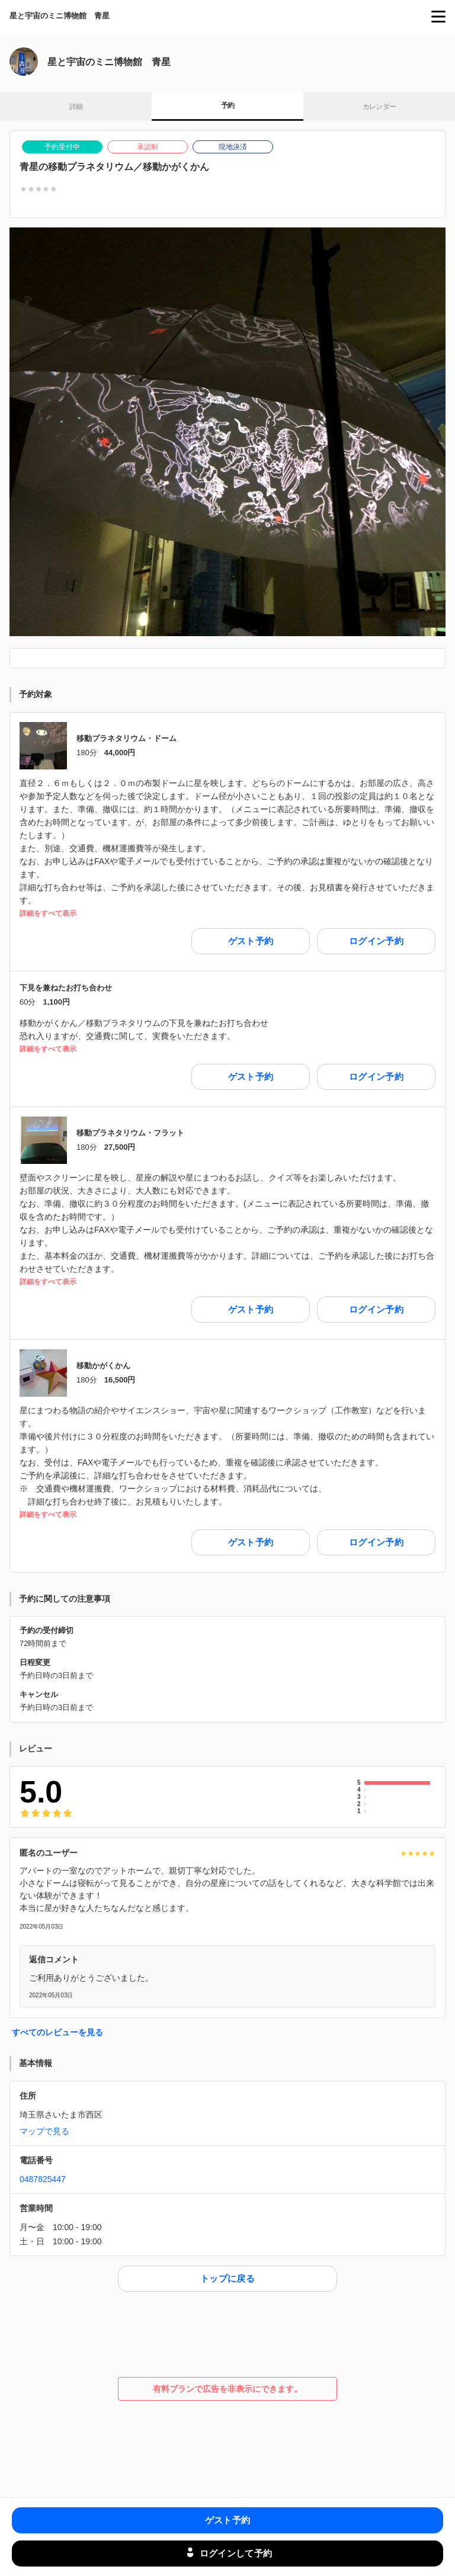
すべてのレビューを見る (57, 2032)
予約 (228, 105)
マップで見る (44, 2131)
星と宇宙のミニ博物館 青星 (59, 15)
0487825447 (43, 2179)
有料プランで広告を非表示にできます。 (227, 2389)
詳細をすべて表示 (48, 914)
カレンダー (379, 106)
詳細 (76, 106)
